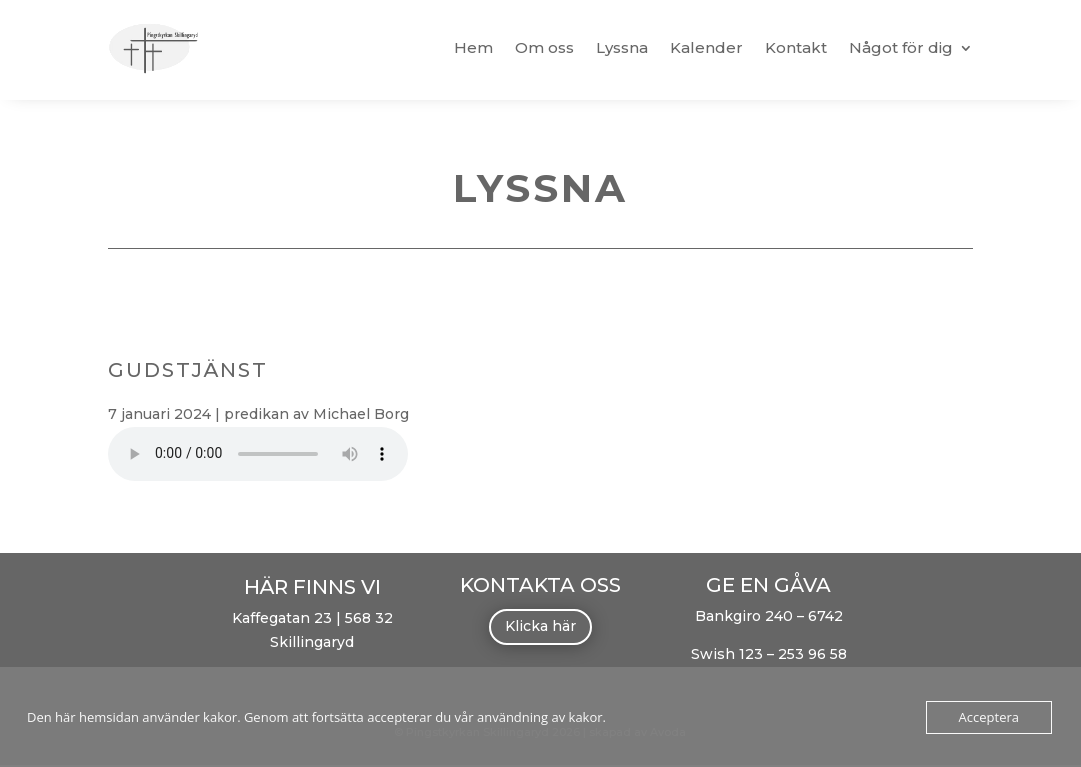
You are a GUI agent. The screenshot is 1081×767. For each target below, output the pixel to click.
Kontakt (796, 47)
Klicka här (540, 626)
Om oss (544, 47)
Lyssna (622, 47)
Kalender (706, 47)
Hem (473, 47)
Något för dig (901, 47)
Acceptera (989, 717)
